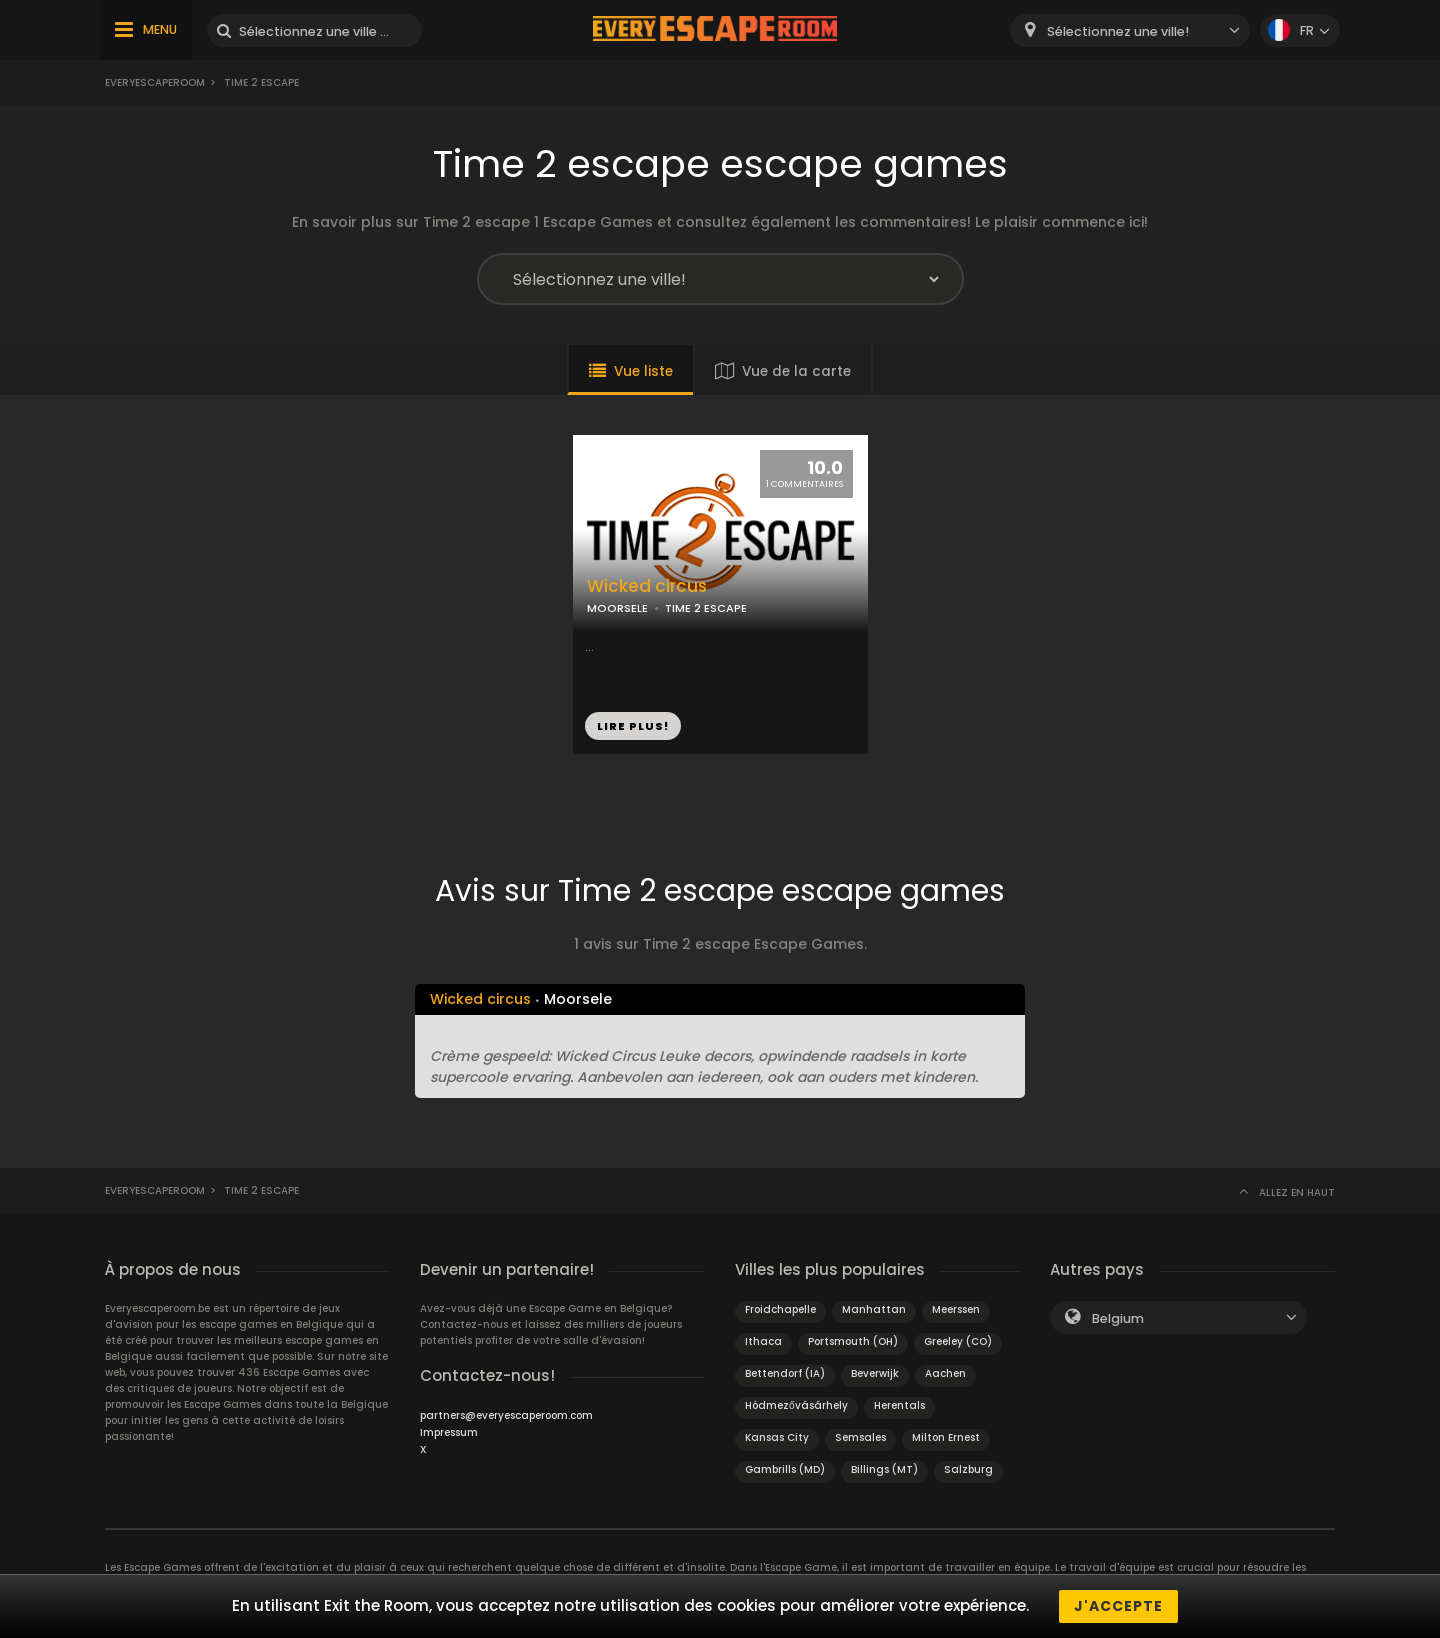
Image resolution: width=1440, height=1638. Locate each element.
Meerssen (956, 1309)
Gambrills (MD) (785, 1469)
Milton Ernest (946, 1437)
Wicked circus (647, 586)
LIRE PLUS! (633, 726)
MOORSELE (617, 608)
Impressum (449, 1432)
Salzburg (968, 1469)
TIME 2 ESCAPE (706, 608)
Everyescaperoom (155, 82)
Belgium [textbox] (1118, 1318)
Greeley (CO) (958, 1341)
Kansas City (777, 1437)
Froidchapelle (780, 1309)
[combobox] (1130, 30)
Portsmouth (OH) (853, 1341)
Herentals (899, 1405)
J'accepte (1118, 1606)
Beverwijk (875, 1373)
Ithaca (763, 1341)
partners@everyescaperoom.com (506, 1415)
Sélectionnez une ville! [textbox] (1118, 31)
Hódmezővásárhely (796, 1405)
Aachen (945, 1373)
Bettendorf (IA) (785, 1373)
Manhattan (874, 1309)
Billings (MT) (884, 1469)
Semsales (860, 1437)
